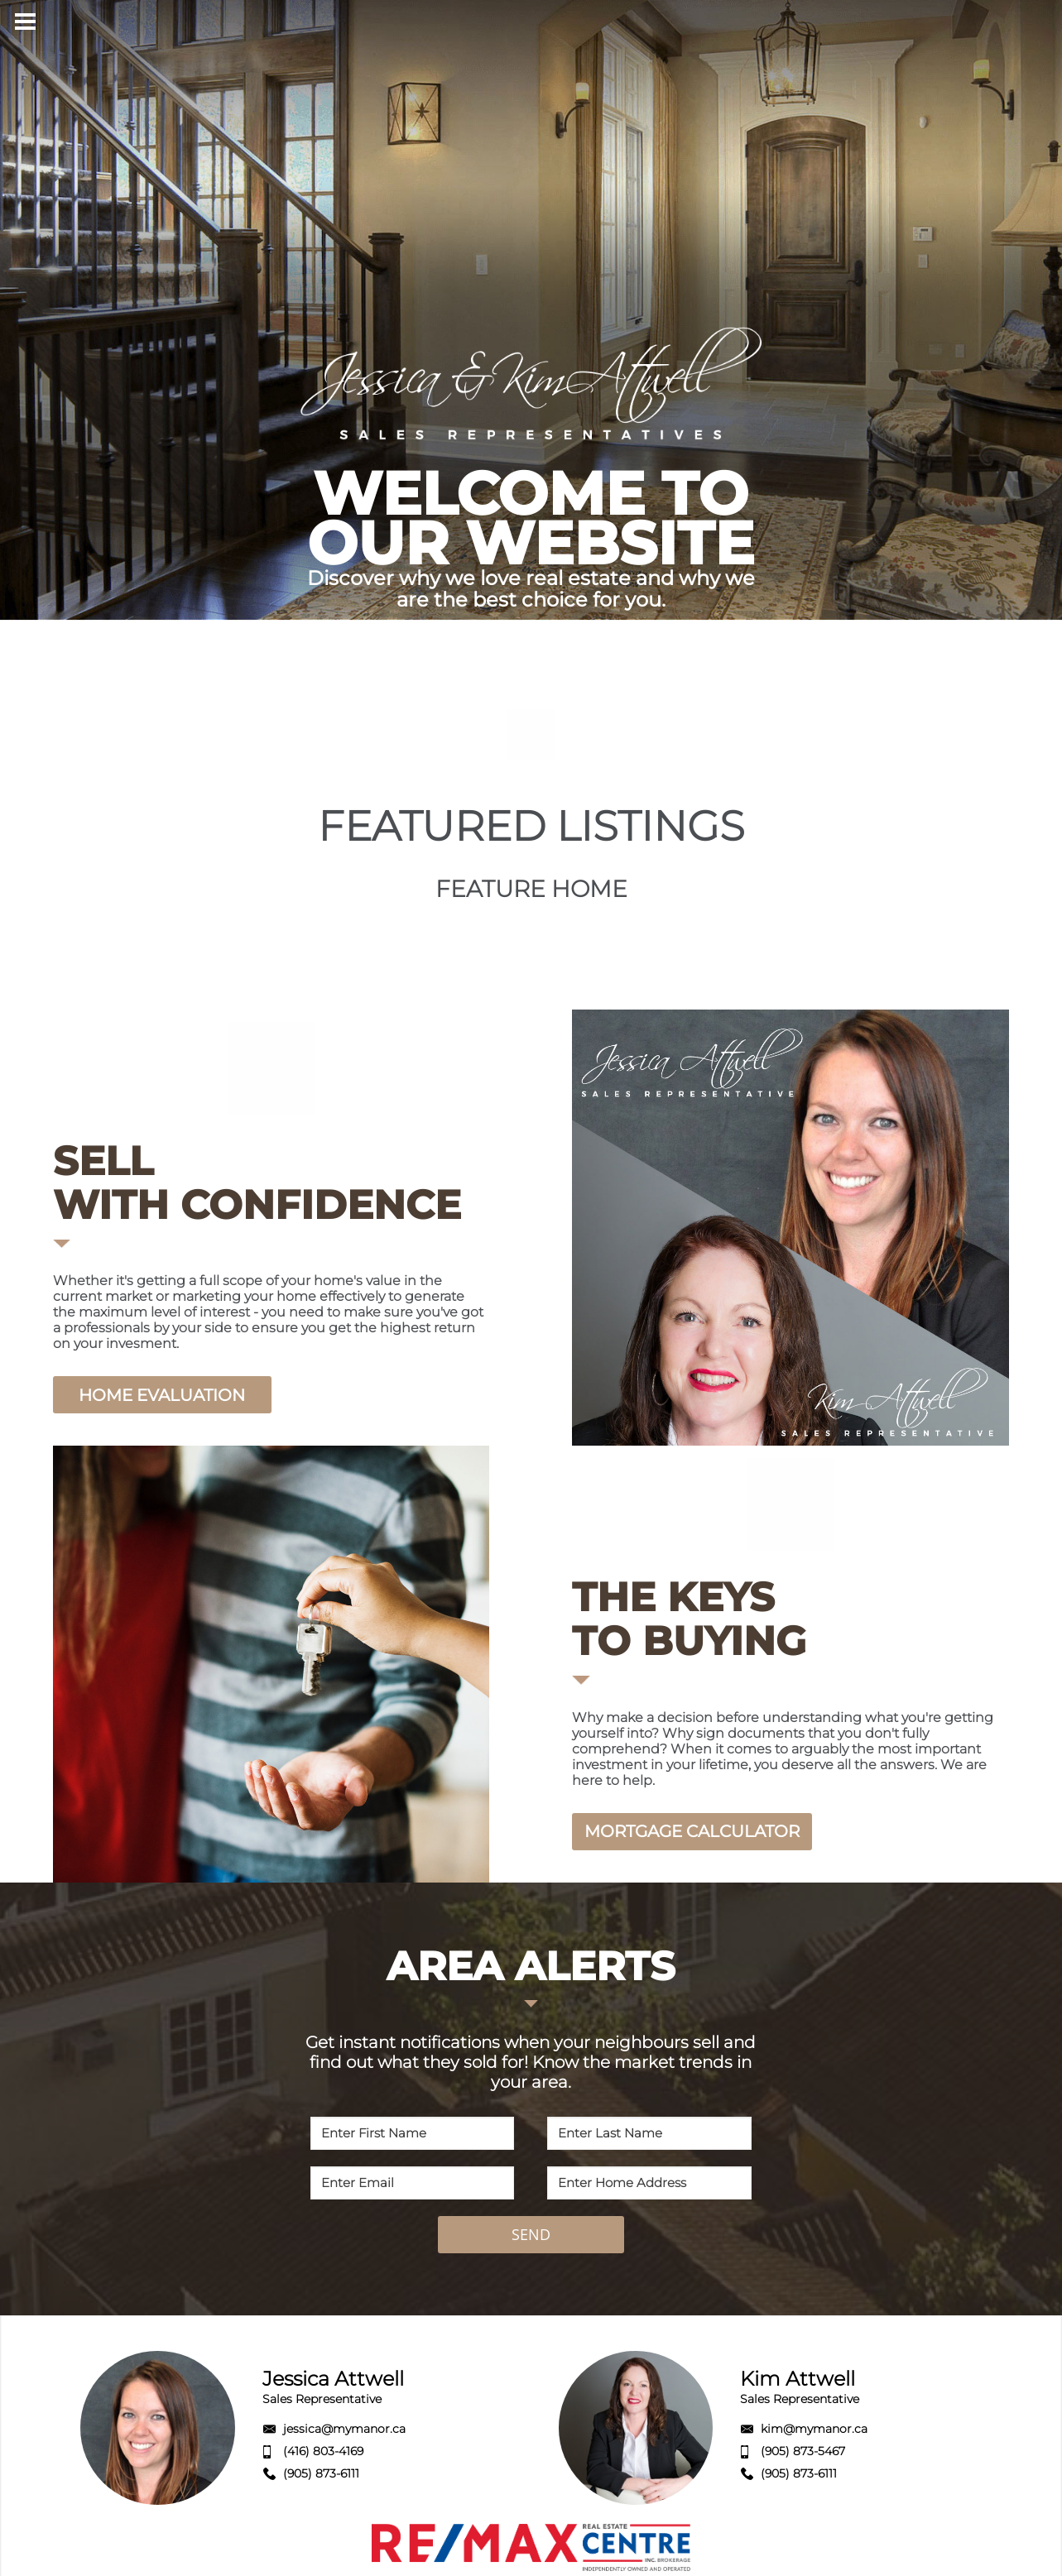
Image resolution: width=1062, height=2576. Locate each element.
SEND (531, 2234)
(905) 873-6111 (321, 2473)
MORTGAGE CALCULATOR (692, 1831)
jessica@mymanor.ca (344, 2428)
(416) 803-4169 (323, 2451)
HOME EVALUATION (162, 1395)
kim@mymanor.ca (814, 2428)
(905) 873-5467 (803, 2451)
